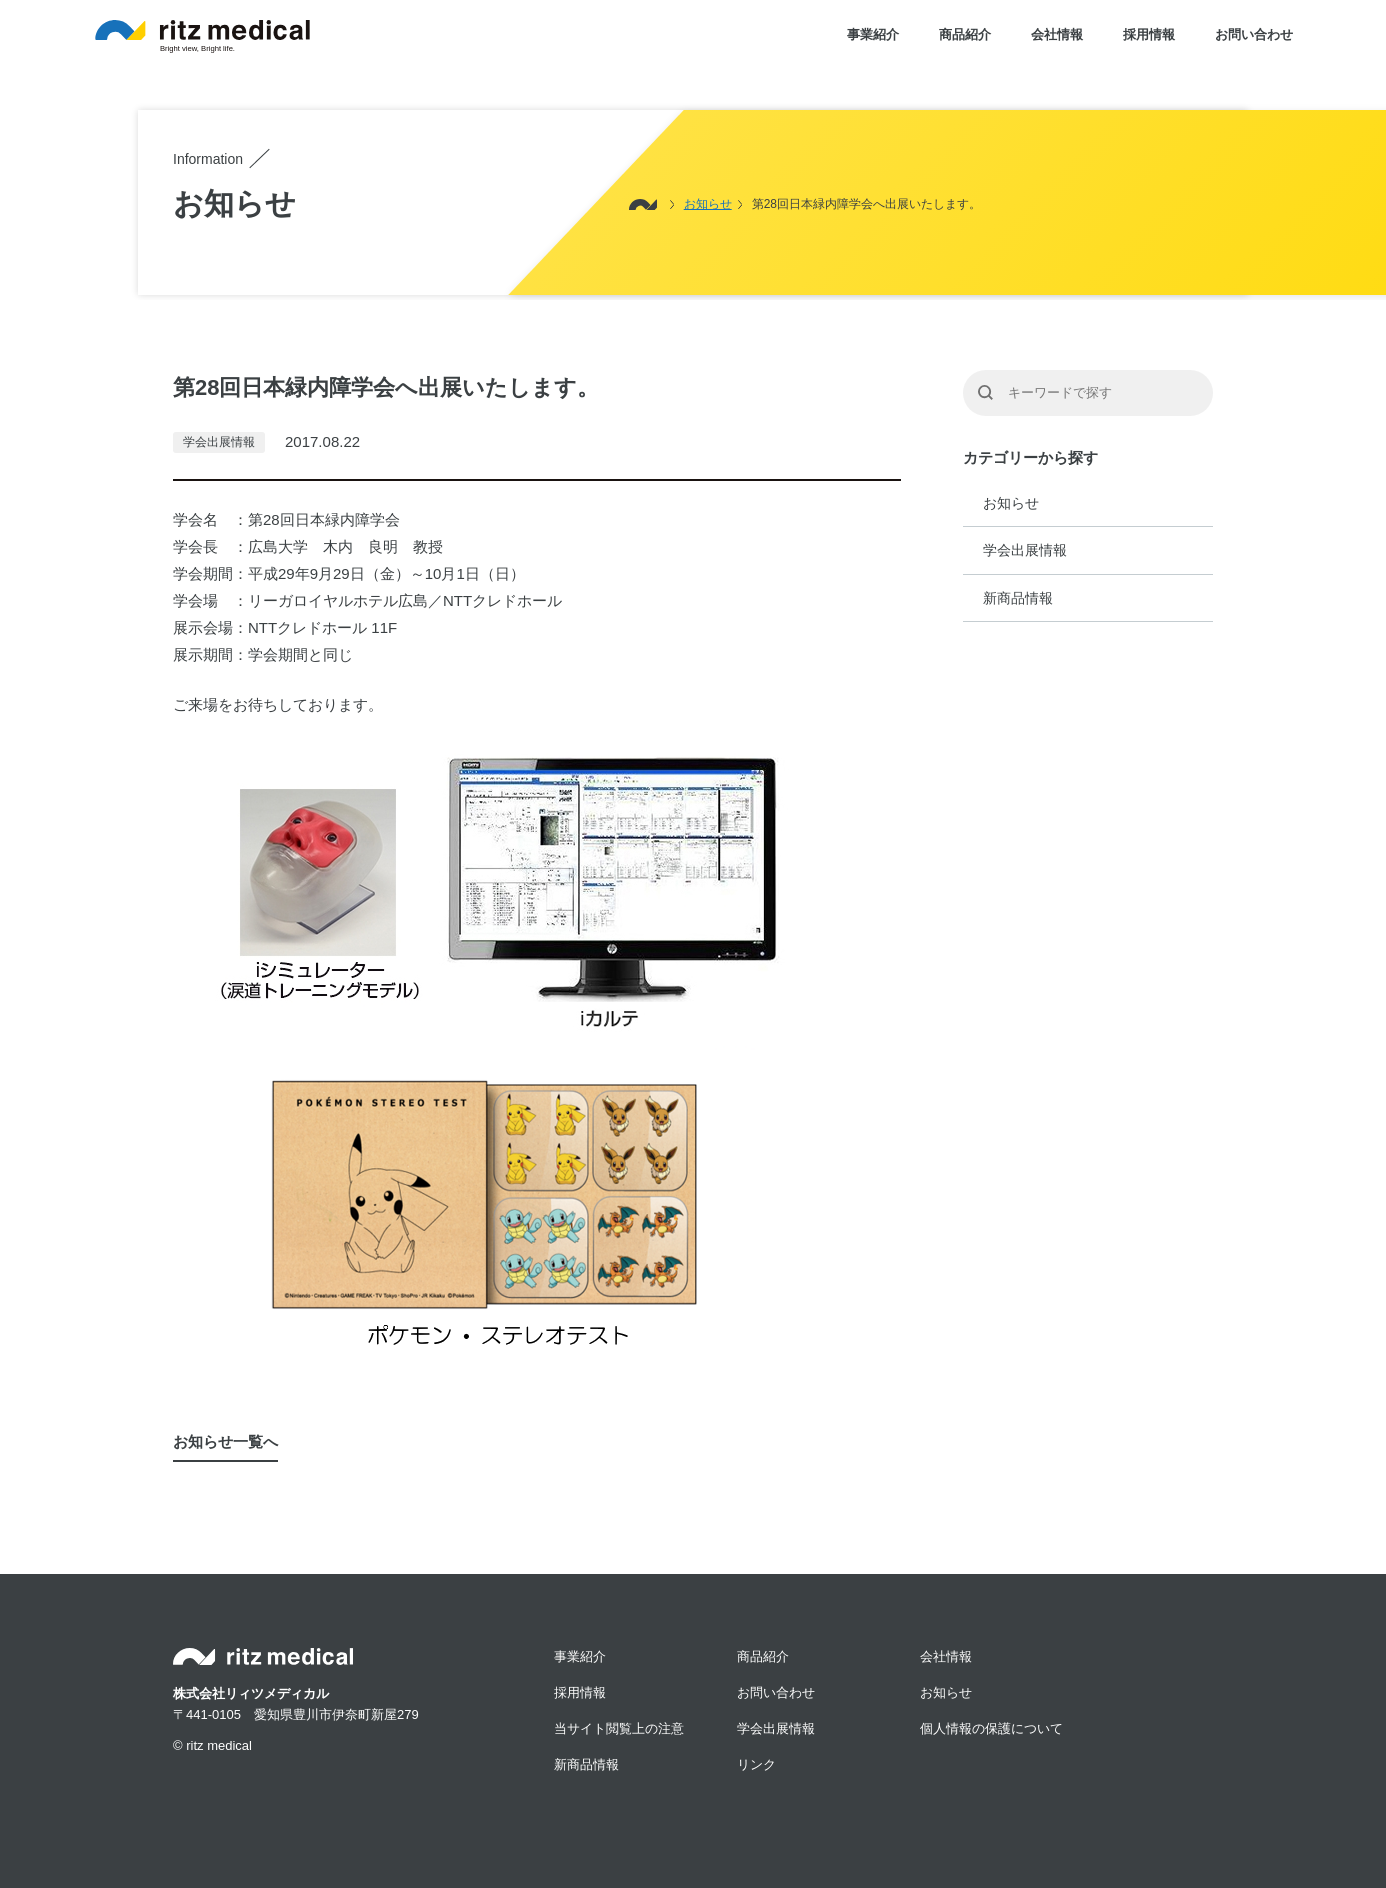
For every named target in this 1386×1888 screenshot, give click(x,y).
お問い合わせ (1254, 34)
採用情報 (1149, 34)
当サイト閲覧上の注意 (619, 1728)
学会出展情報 (1025, 550)
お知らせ (1011, 503)
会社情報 (1057, 34)
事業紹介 (873, 34)
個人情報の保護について (991, 1728)
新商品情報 (1018, 598)
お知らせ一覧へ (225, 1441)
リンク (756, 1764)
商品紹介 (965, 34)
